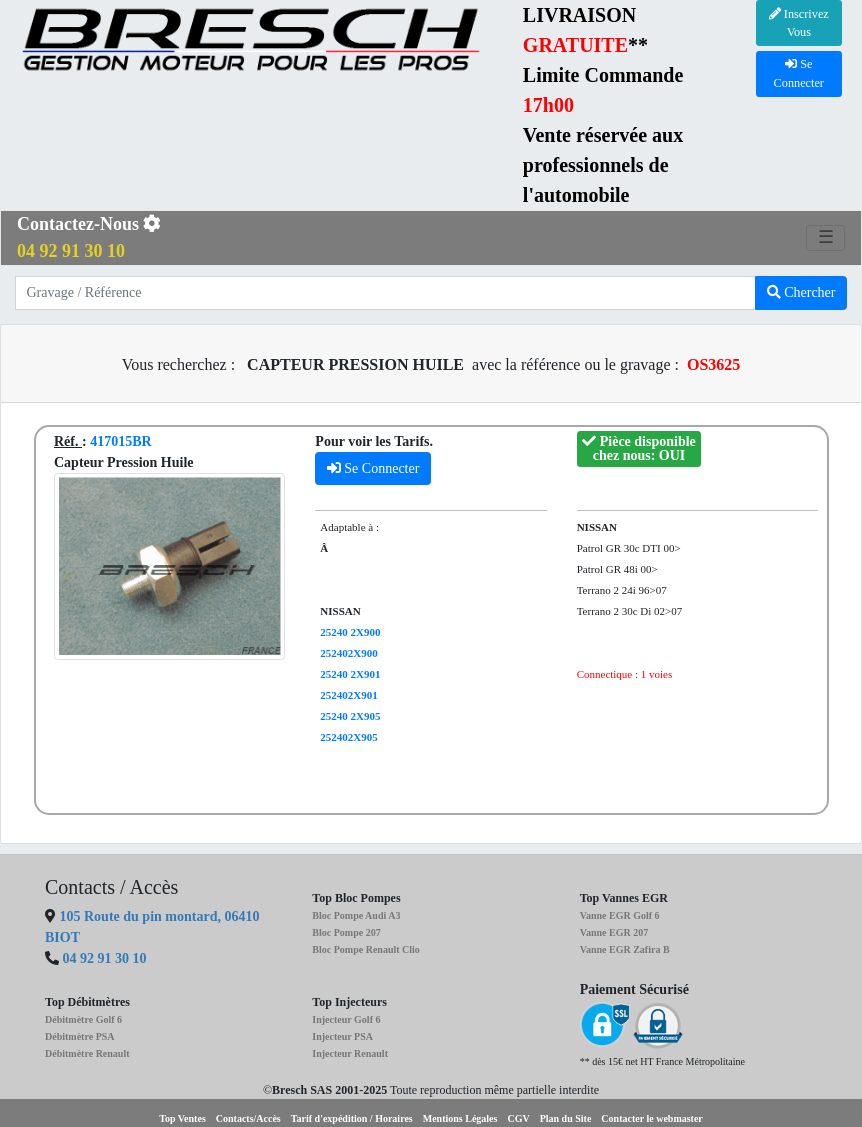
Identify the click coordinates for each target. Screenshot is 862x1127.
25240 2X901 (350, 674)
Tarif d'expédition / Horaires (352, 1118)
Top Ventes (182, 1118)
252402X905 (348, 737)
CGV (518, 1118)
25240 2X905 (350, 716)
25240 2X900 (350, 632)
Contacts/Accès (248, 1118)
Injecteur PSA (342, 1036)
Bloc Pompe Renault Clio (366, 949)
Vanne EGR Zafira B (625, 949)
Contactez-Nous (89, 237)
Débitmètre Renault (87, 1053)
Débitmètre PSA (80, 1036)
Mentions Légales (460, 1118)
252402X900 (348, 653)
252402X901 (348, 695)
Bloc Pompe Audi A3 (356, 915)
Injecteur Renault (350, 1053)
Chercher (801, 292)
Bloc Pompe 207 (346, 932)
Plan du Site (566, 1118)
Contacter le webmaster (651, 1118)
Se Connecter (373, 468)
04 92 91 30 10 (105, 958)
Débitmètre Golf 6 (83, 1019)
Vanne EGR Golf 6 (620, 915)
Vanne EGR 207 (614, 932)
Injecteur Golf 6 (346, 1019)
